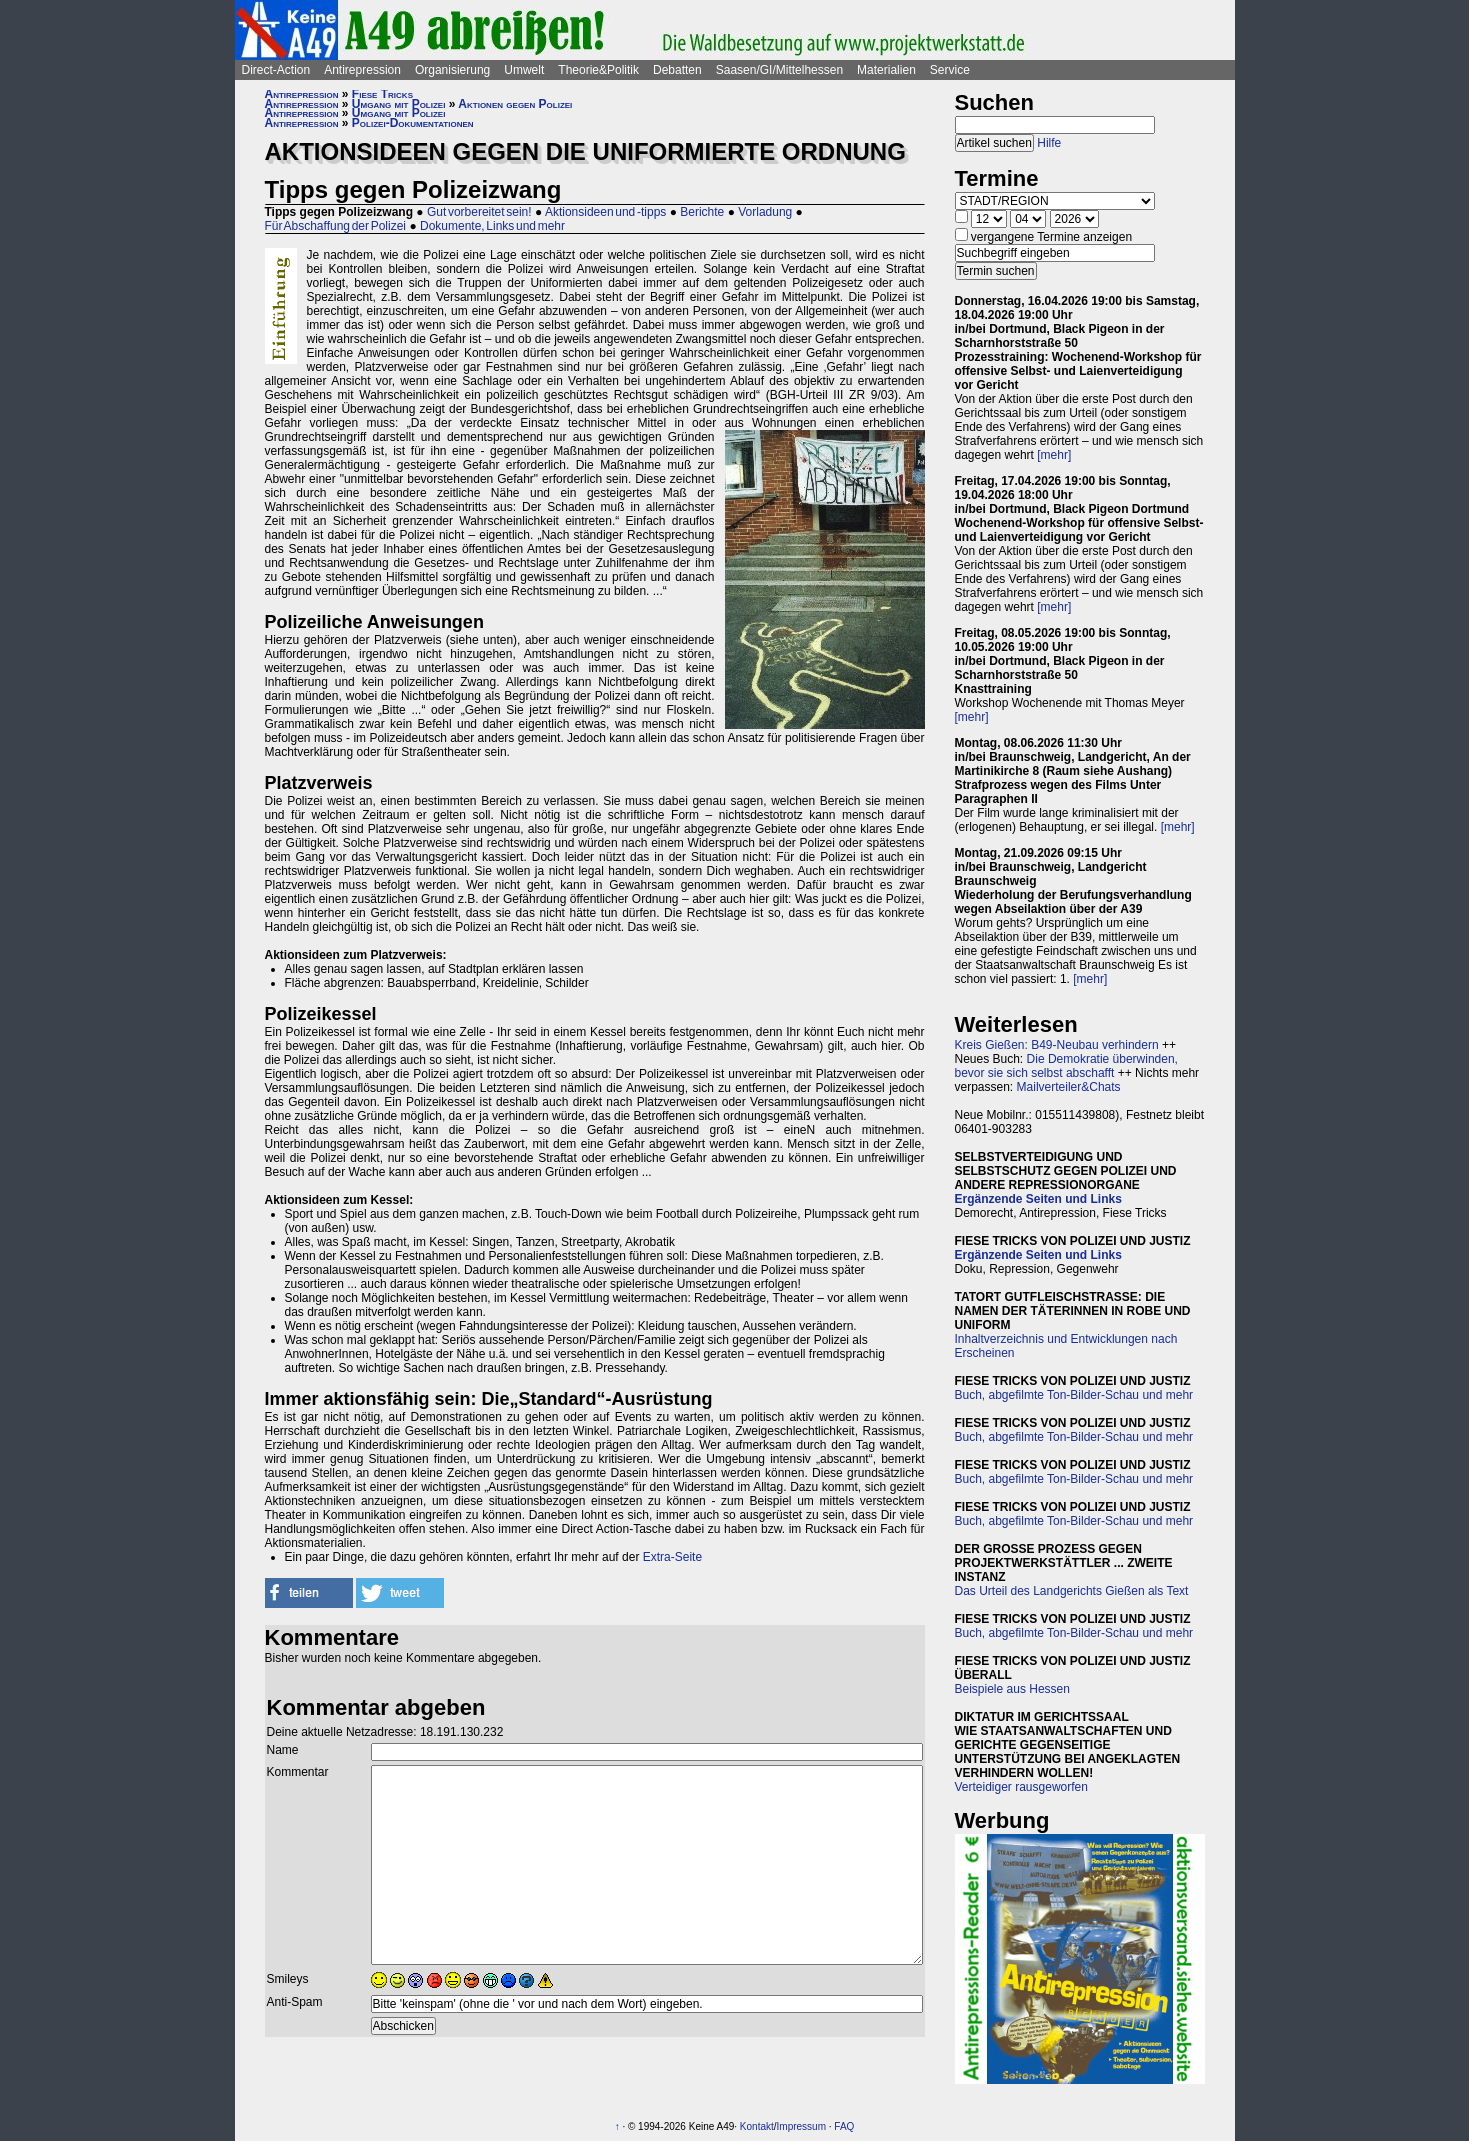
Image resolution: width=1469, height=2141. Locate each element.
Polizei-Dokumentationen (413, 123)
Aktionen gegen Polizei (515, 104)
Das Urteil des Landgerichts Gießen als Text (1072, 1591)
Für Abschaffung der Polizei (336, 226)
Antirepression (362, 70)
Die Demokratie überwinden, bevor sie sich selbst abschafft (1066, 1066)
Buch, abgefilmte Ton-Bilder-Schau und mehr (1074, 1395)
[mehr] (1054, 455)
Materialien (886, 70)
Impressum (801, 2126)
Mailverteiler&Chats (1069, 1087)
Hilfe (1049, 143)
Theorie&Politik (598, 70)
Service (950, 70)
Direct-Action (276, 70)
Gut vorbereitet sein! (479, 212)
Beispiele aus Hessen (1012, 1689)
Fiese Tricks (382, 94)
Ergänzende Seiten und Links (1038, 1199)
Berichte (702, 212)
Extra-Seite (672, 1557)
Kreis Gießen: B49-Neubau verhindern (1057, 1045)
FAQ (844, 2126)
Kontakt (757, 2126)
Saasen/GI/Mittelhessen (779, 70)
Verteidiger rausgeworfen (1021, 1787)
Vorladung (765, 212)
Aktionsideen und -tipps (605, 212)
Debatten (677, 70)
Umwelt (524, 70)
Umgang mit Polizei (399, 104)
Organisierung (452, 70)
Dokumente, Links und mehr (492, 226)
